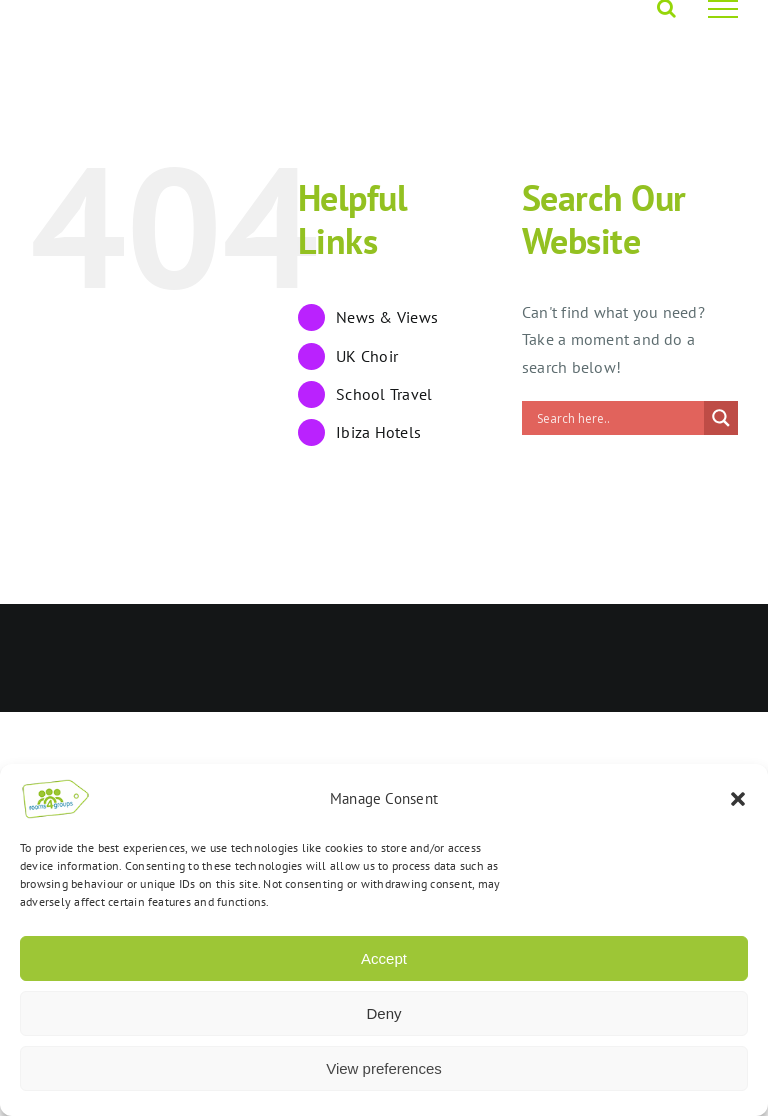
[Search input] (618, 418)
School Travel (384, 394)
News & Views (387, 317)
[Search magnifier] (721, 418)
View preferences (384, 1068)
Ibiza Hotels (378, 432)
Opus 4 (424, 634)
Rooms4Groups (342, 634)
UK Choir (367, 356)
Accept (384, 958)
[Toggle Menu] (723, 9)
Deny (383, 1013)
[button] (738, 799)
